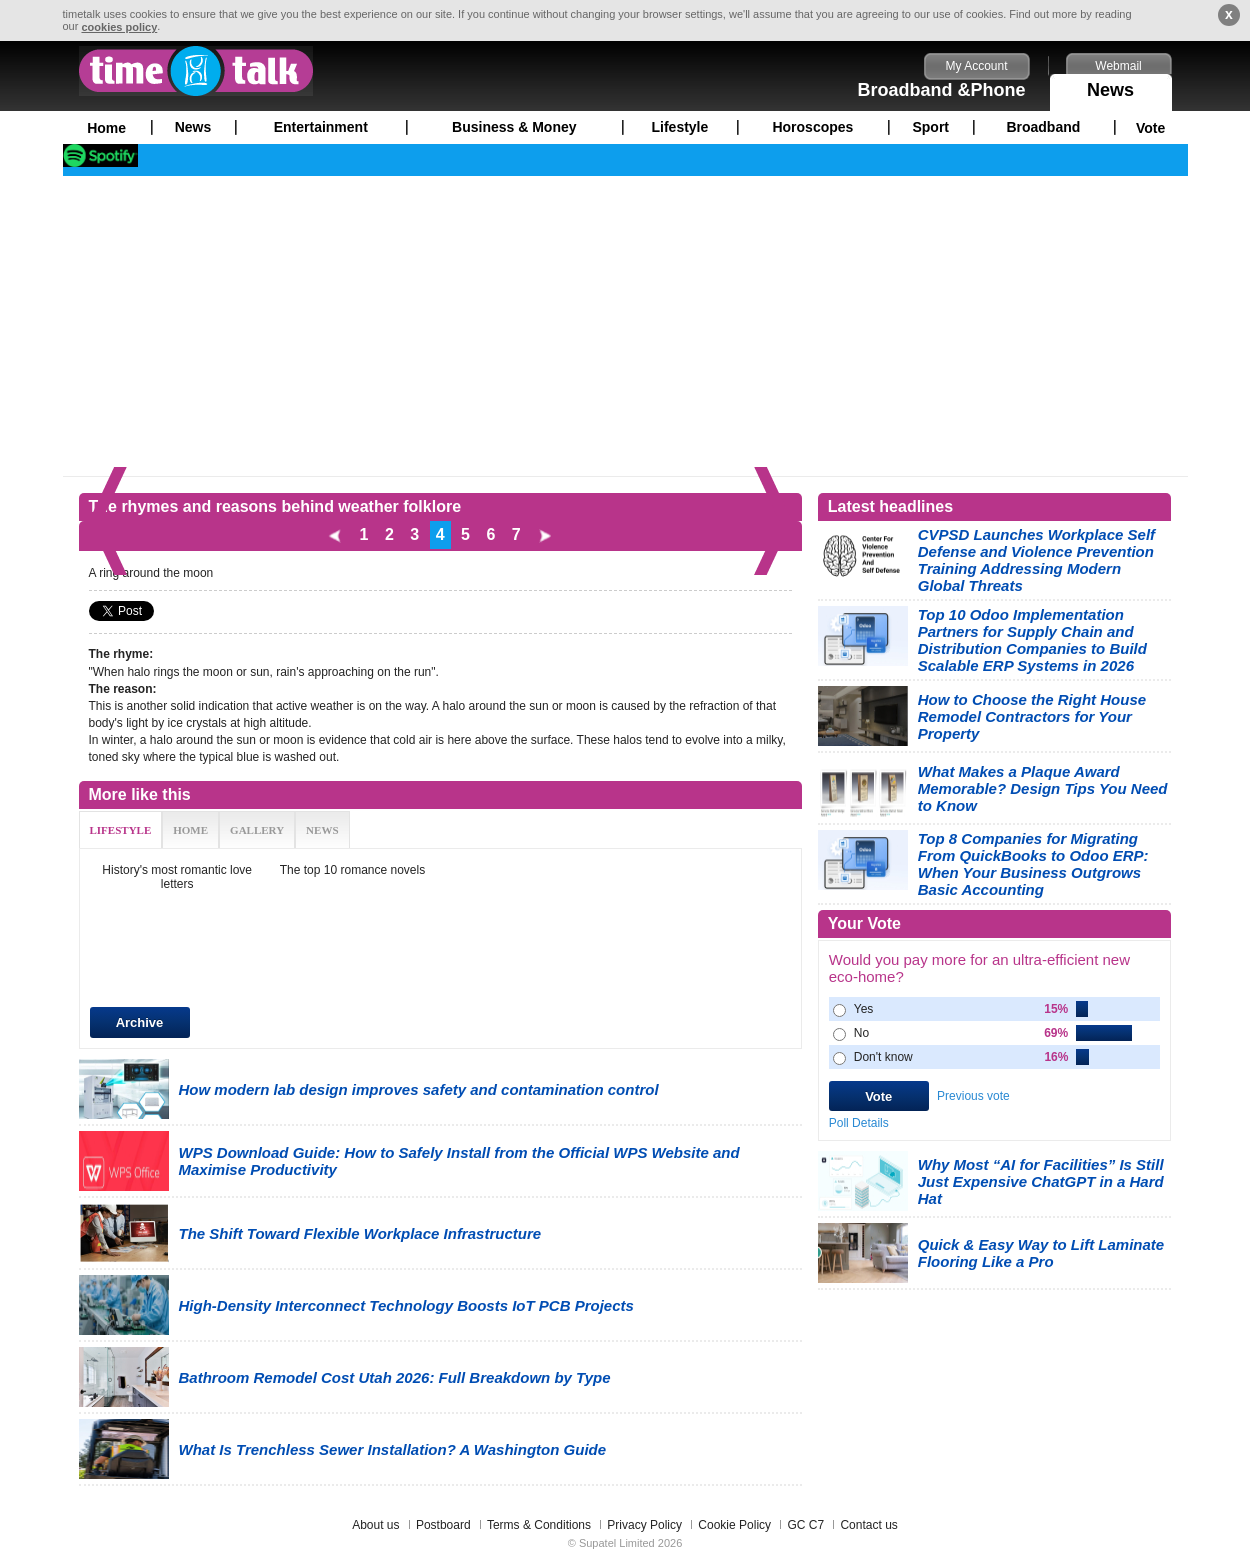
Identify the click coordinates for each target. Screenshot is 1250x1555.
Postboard (443, 1525)
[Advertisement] (625, 326)
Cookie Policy (734, 1525)
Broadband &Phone (941, 90)
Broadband (1043, 127)
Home (106, 128)
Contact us (868, 1525)
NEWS (322, 830)
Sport (930, 127)
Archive (140, 1022)
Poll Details (859, 1123)
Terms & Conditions (539, 1525)
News (1111, 87)
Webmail (1118, 66)
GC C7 (805, 1525)
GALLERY (257, 830)
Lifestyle (680, 127)
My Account (976, 66)
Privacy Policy (644, 1525)
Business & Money (514, 127)
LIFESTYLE (121, 830)
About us (375, 1525)
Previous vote (973, 1096)
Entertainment (321, 127)
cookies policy (119, 27)
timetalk (196, 71)
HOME (190, 830)
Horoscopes (812, 127)
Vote (1150, 128)
